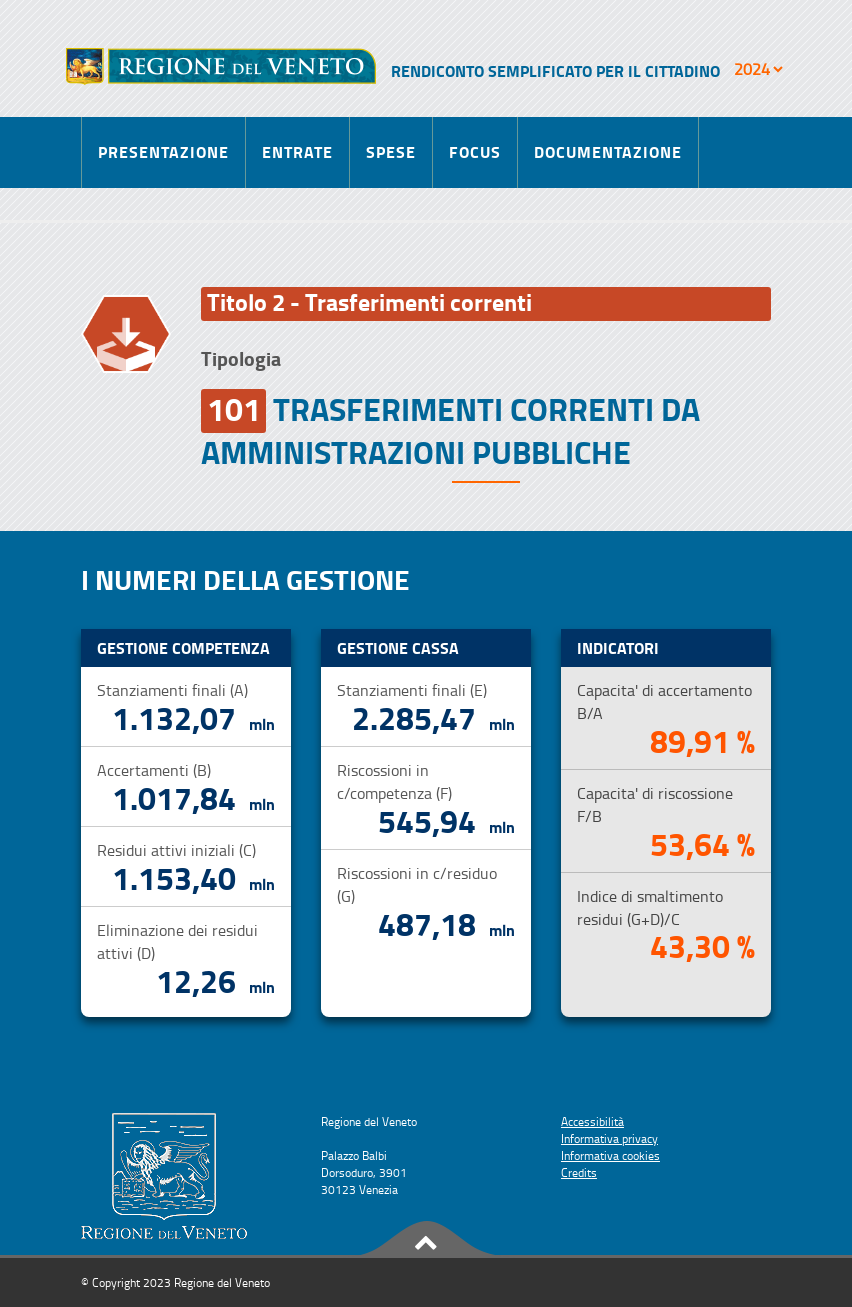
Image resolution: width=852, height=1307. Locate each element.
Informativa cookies (610, 1155)
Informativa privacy (609, 1138)
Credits (579, 1172)
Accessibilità (592, 1121)
